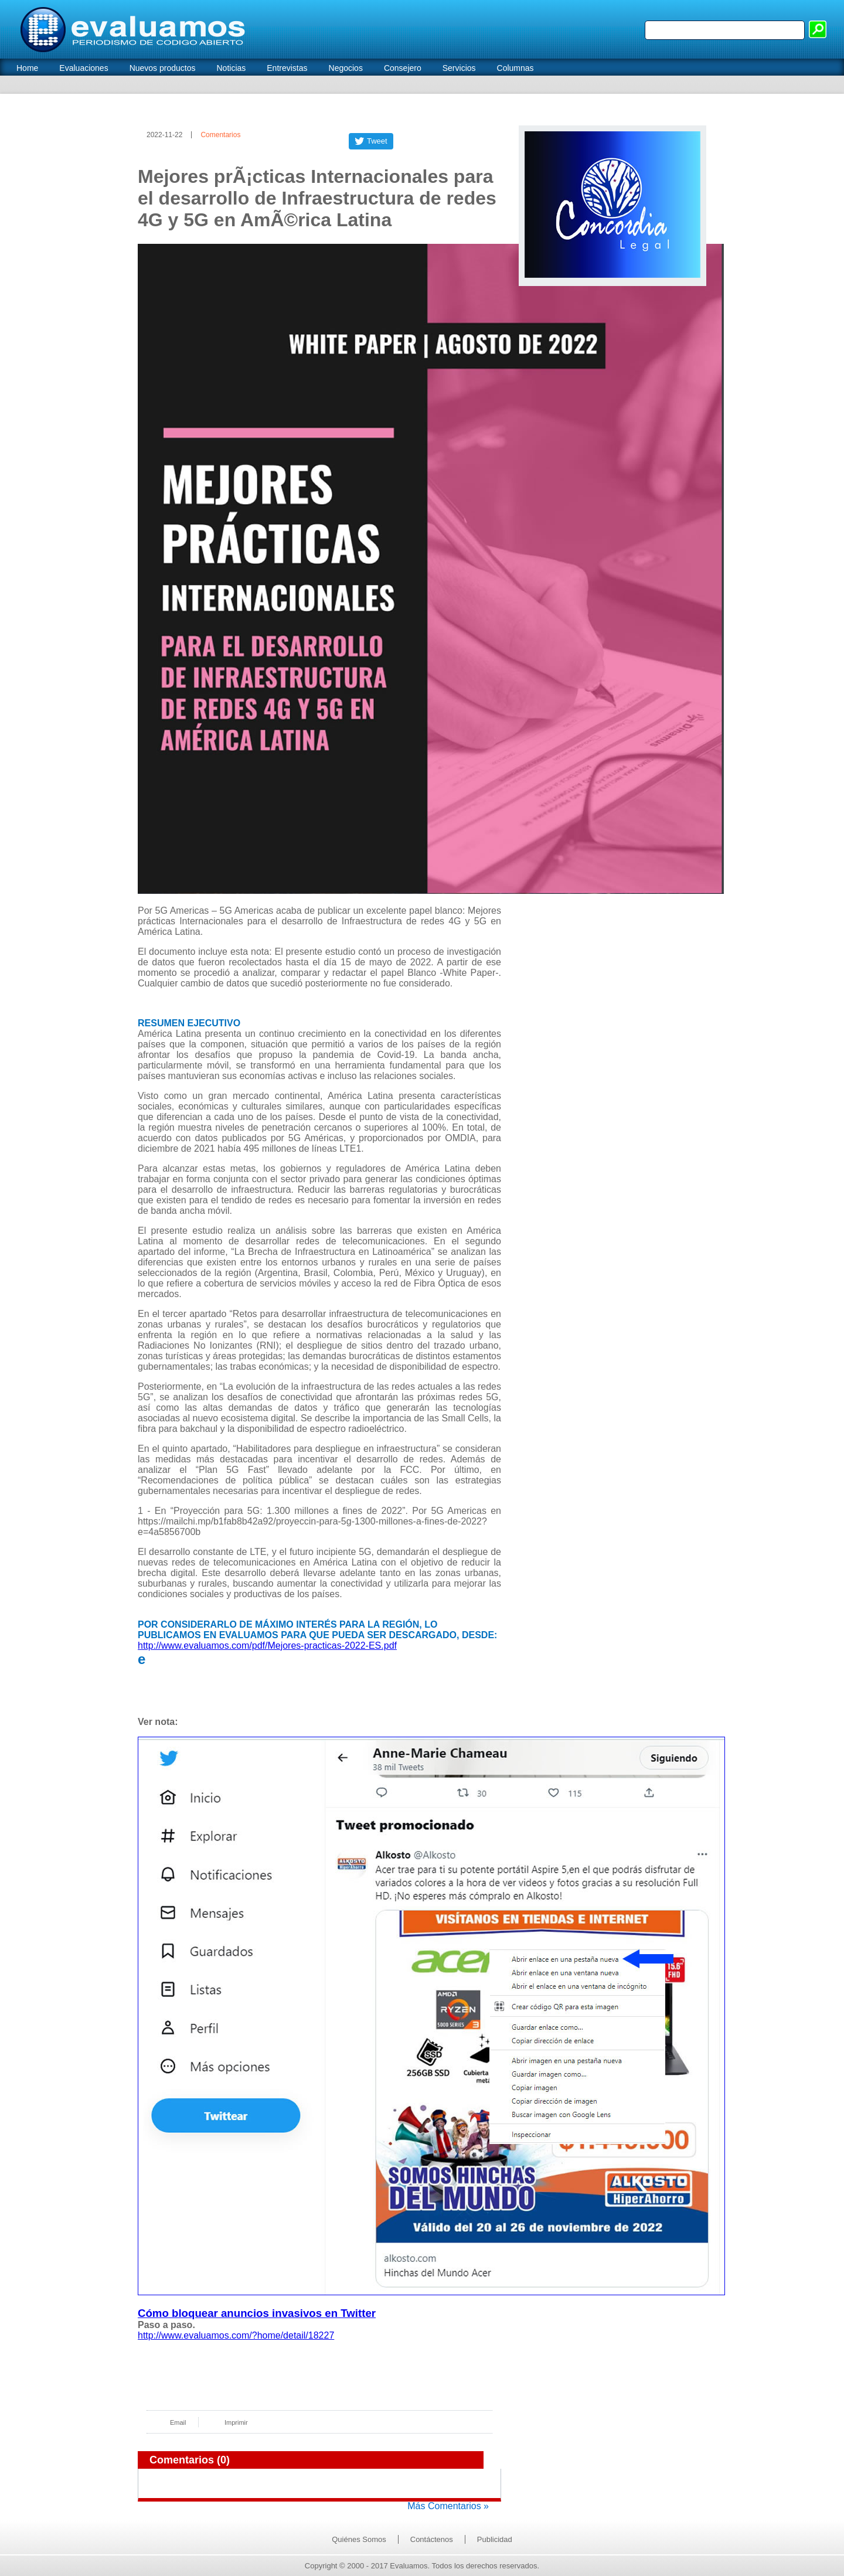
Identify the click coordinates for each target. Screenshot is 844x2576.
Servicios (459, 68)
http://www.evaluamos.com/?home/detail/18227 (236, 2335)
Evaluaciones (83, 68)
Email (178, 2422)
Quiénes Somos (359, 2539)
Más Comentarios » (448, 2506)
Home (27, 68)
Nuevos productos (163, 68)
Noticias (231, 68)
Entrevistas (287, 68)
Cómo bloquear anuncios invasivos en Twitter (257, 2313)
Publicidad (494, 2539)
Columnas (515, 68)
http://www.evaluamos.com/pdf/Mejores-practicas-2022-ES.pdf (267, 1646)
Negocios (346, 68)
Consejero (402, 68)
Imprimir (236, 2422)
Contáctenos (431, 2539)
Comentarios (220, 135)
